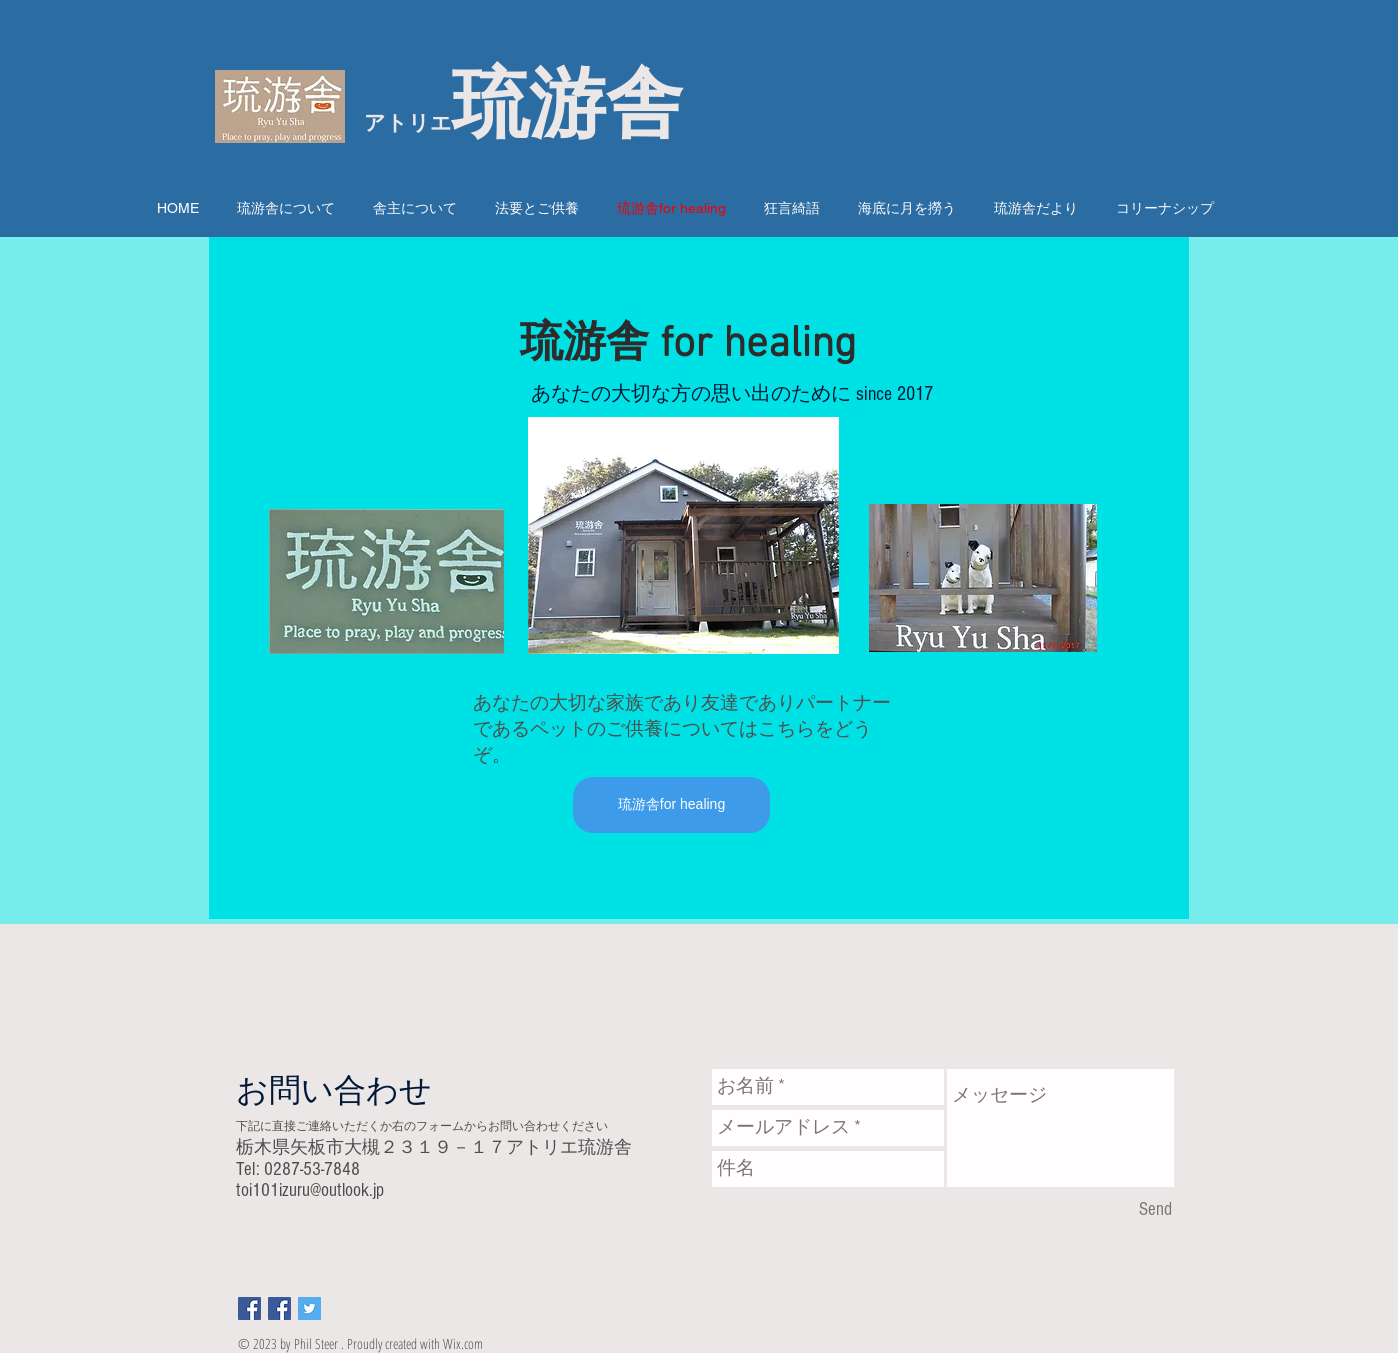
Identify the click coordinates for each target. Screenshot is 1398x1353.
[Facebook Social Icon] (249, 1308)
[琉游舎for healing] (671, 805)
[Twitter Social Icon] (309, 1308)
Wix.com (463, 1343)
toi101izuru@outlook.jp (310, 1190)
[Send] (1155, 1210)
